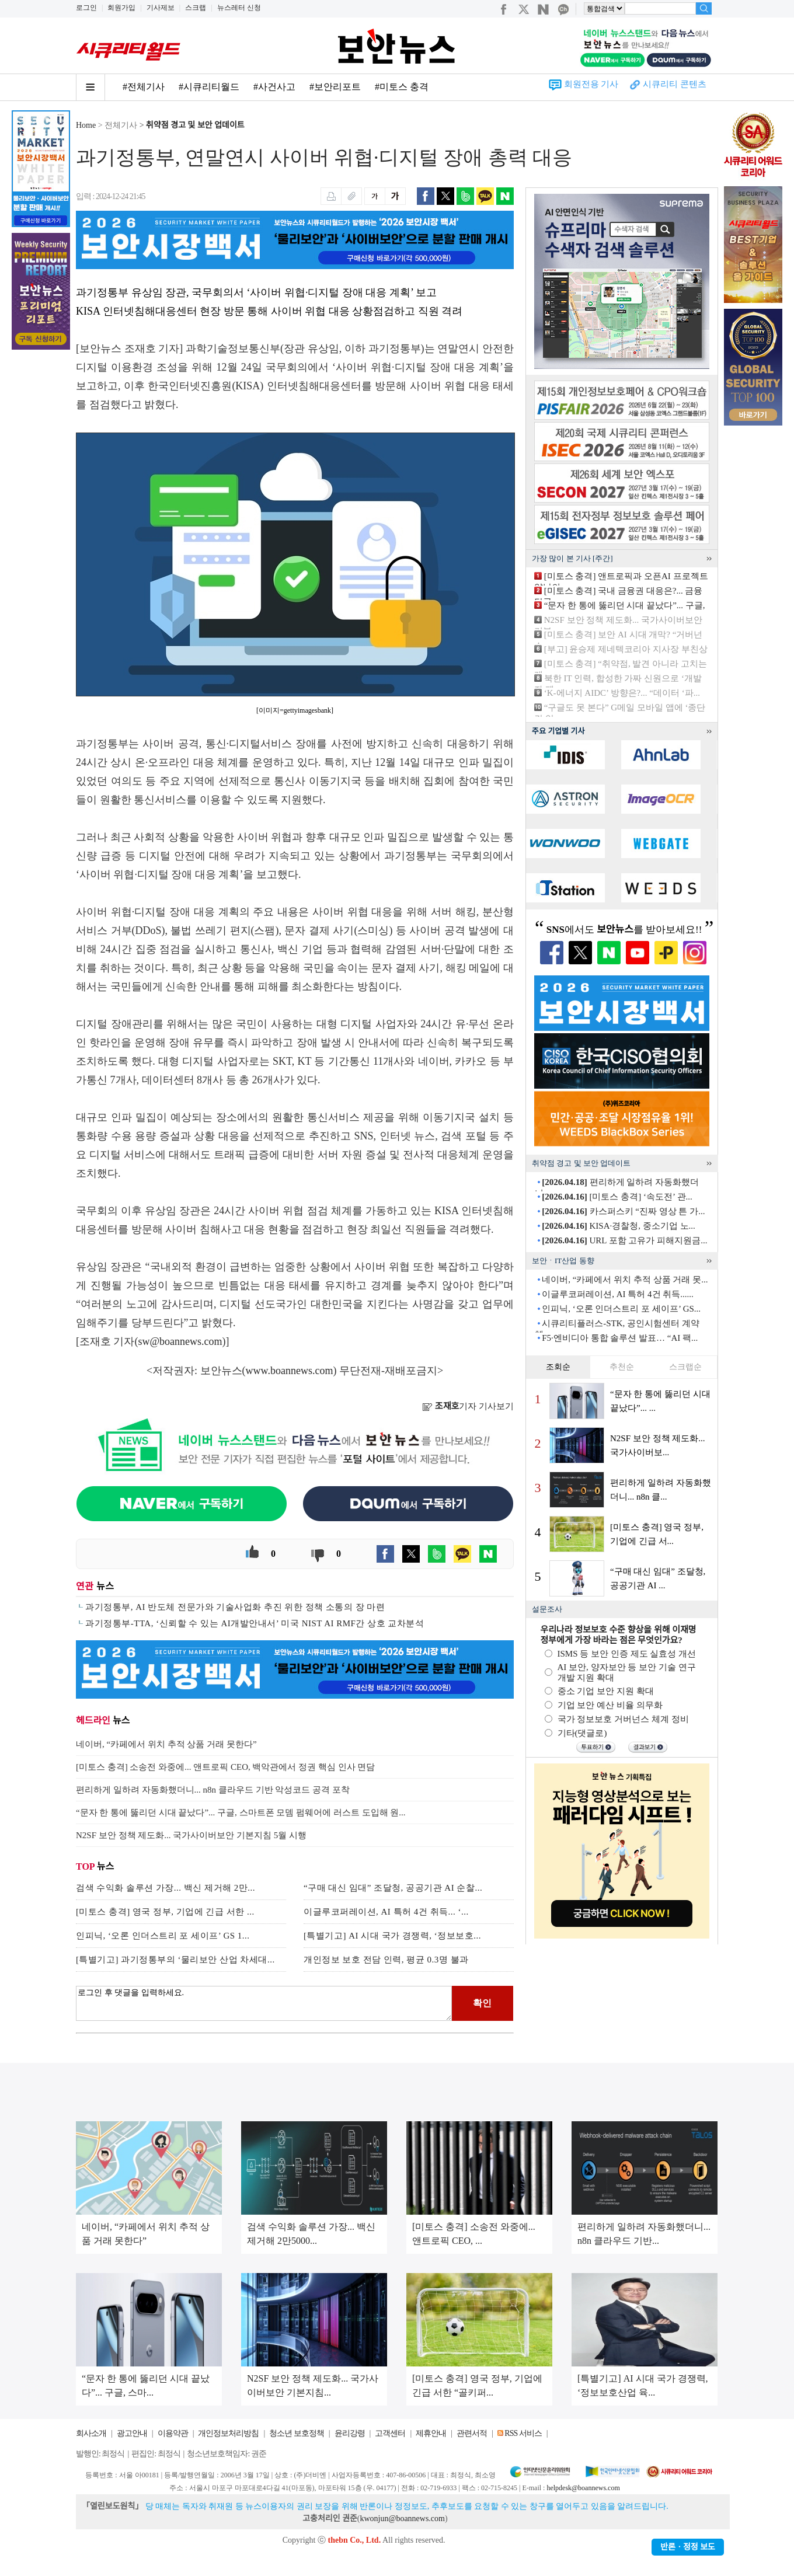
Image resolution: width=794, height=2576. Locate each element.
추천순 (622, 1366)
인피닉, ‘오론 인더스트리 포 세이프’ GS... (621, 1308)
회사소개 (91, 2433)
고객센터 (390, 2433)
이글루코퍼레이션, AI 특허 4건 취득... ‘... (386, 1911)
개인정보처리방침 (228, 2433)
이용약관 (173, 2433)
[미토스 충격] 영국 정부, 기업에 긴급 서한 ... (165, 1911)
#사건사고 (274, 87)
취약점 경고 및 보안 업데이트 (195, 125)
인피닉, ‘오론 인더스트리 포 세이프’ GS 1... (163, 1935)
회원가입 (121, 8)
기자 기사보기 (468, 1406)
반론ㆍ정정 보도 (687, 2547)
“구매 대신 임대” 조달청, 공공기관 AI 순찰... (393, 1887)
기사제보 (161, 8)
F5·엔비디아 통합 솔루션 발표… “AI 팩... (620, 1338)
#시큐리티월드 (209, 87)
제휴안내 (431, 2433)
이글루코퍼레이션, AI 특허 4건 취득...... (618, 1294)
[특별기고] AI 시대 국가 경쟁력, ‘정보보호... (392, 1935)
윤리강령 (350, 2433)
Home (86, 125)
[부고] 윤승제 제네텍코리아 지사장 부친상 (626, 649)
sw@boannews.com (180, 1341)
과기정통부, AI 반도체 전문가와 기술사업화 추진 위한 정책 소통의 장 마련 (235, 1607)
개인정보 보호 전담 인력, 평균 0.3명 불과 (386, 1959)
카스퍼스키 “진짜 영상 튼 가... (623, 1211)
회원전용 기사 (591, 84)
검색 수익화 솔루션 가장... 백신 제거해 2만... (165, 1887)
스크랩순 (685, 1366)
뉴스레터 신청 (239, 8)
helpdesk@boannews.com (582, 2488)
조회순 (558, 1366)
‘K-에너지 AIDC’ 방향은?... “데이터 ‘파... (622, 693)
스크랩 (195, 8)
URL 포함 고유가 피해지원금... (624, 1240)
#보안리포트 (335, 87)
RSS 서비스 (522, 2433)
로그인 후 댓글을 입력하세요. (264, 2003)
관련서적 (472, 2433)
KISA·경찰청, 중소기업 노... (618, 1226)
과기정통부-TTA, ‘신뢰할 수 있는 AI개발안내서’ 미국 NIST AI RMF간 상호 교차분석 (254, 1623)
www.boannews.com (289, 1370)
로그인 (86, 8)
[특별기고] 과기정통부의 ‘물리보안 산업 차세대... (175, 1959)
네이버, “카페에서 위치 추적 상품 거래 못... (625, 1279)
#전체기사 (144, 87)
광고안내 (132, 2433)
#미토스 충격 (402, 87)
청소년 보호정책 (296, 2433)
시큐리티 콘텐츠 (674, 84)
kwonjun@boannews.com (402, 2518)
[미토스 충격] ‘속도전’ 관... (617, 1196)
